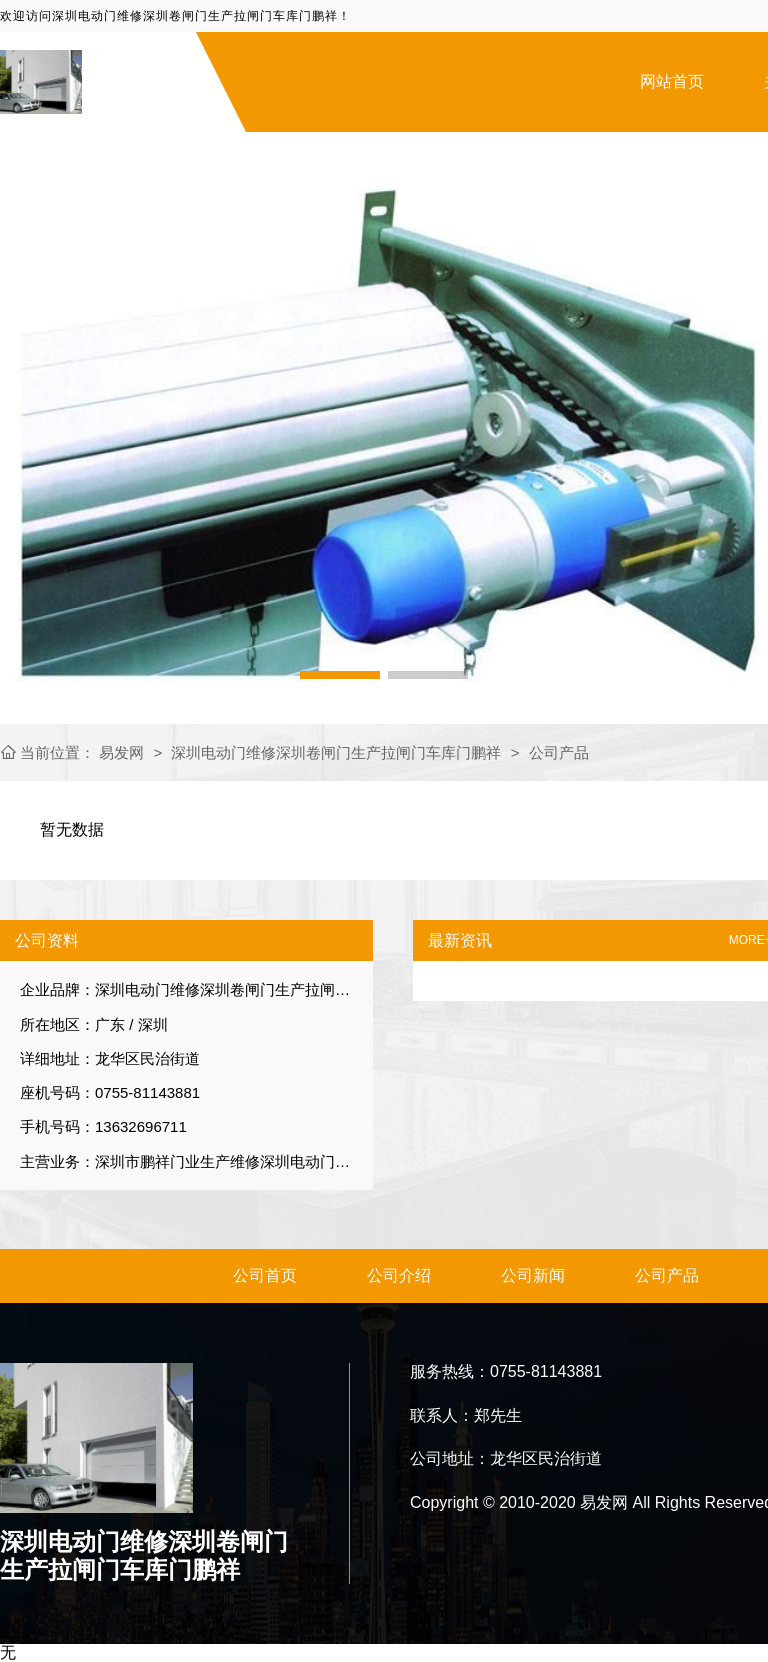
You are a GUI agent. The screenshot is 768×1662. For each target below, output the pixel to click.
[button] (340, 675)
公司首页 (265, 1275)
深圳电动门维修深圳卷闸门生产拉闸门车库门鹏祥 (336, 752)
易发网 (123, 752)
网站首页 (672, 81)
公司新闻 (533, 1275)
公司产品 (559, 752)
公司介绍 (399, 1275)
